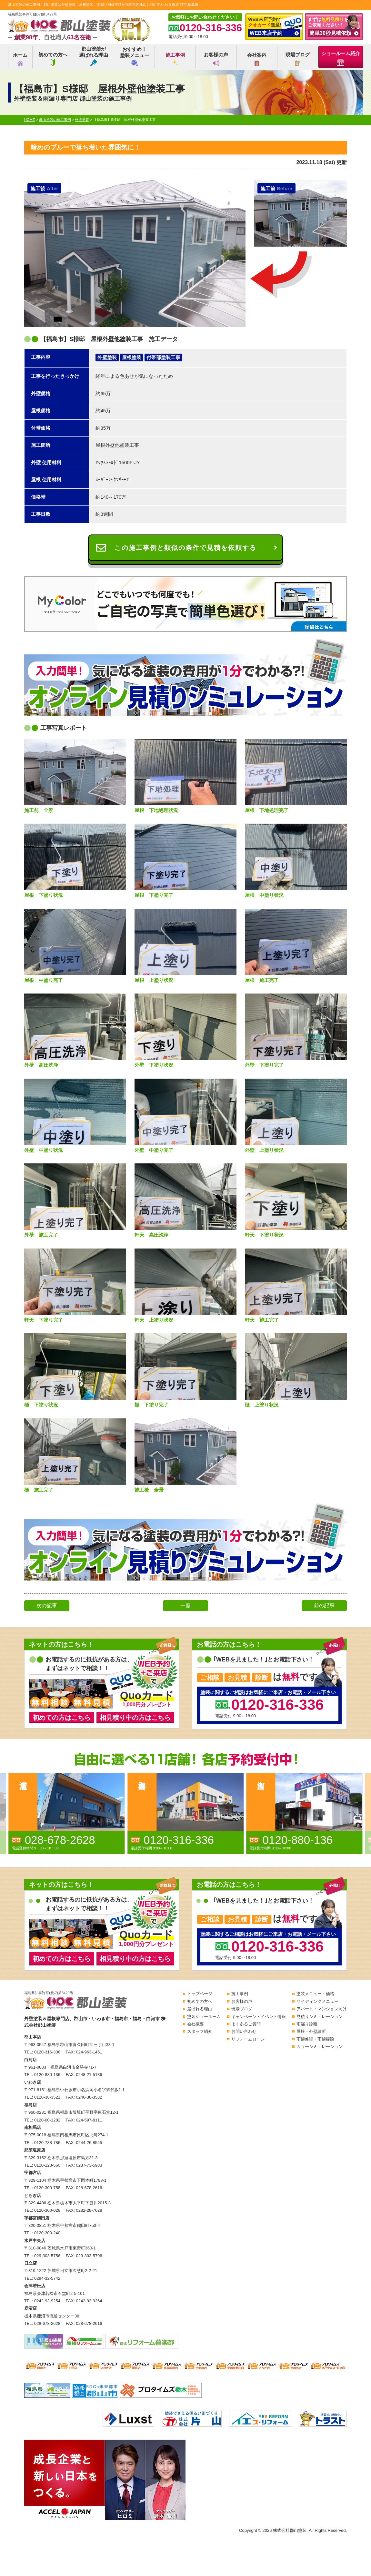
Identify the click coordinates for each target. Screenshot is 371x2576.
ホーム (20, 59)
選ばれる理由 (199, 2008)
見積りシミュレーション (319, 2016)
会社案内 (256, 59)
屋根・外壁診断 (311, 2031)
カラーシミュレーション (319, 2046)
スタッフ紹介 (199, 2031)
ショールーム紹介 (340, 58)
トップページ (199, 1993)
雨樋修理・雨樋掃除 (315, 2039)
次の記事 (46, 1605)
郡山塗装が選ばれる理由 (93, 56)
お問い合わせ (243, 2031)
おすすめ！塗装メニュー (134, 56)
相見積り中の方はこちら (135, 1717)
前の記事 (324, 1605)
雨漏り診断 (306, 2024)
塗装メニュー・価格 (315, 1993)
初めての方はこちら (62, 1717)
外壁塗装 (107, 357)
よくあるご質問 (246, 2024)
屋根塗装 (131, 357)
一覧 (185, 1605)
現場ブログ (298, 59)
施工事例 (175, 59)
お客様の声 (216, 59)
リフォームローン (248, 2039)
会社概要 (195, 2024)
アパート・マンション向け (321, 2008)
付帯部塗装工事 (163, 357)
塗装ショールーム (204, 2016)
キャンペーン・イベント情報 (258, 2016)
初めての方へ (52, 59)
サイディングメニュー (317, 2001)
